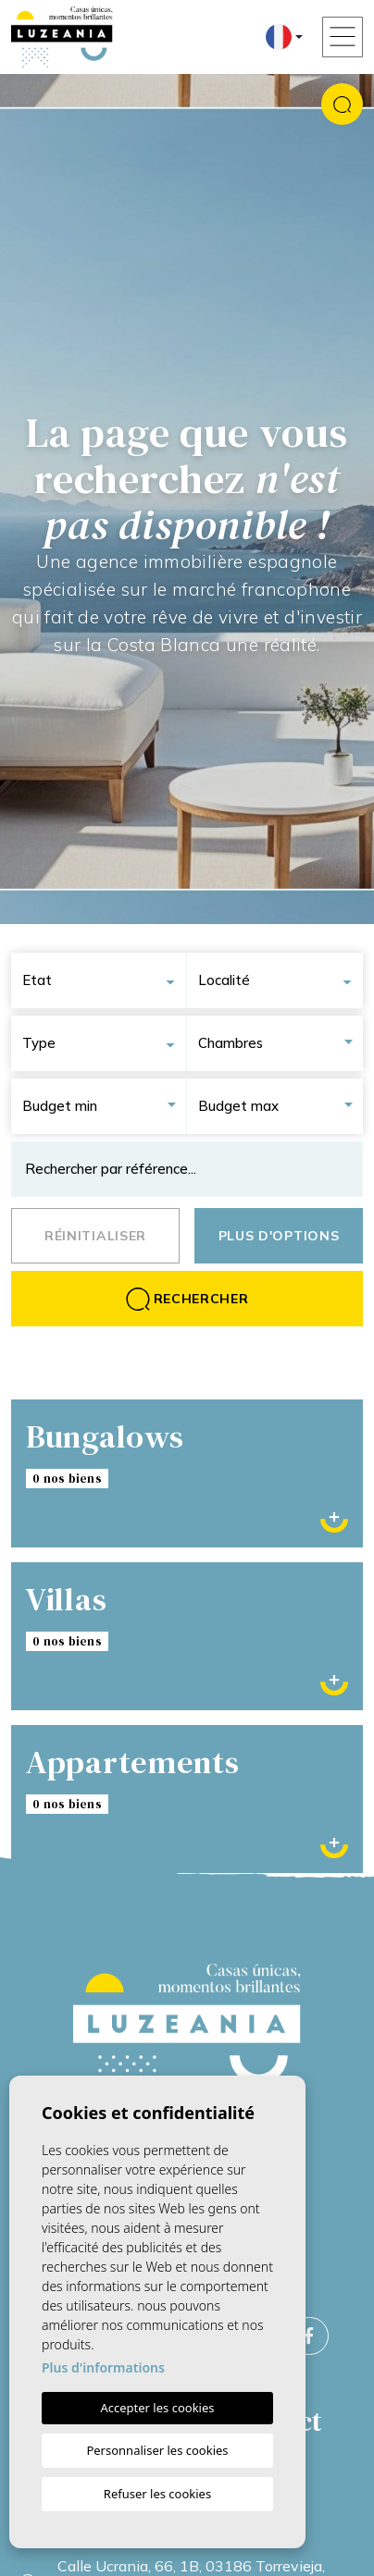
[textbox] (104, 980)
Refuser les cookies (157, 2493)
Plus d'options (279, 1235)
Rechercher (187, 1299)
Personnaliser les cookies (157, 2450)
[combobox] (104, 980)
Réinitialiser (95, 1235)
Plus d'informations (103, 2367)
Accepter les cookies (157, 2407)
